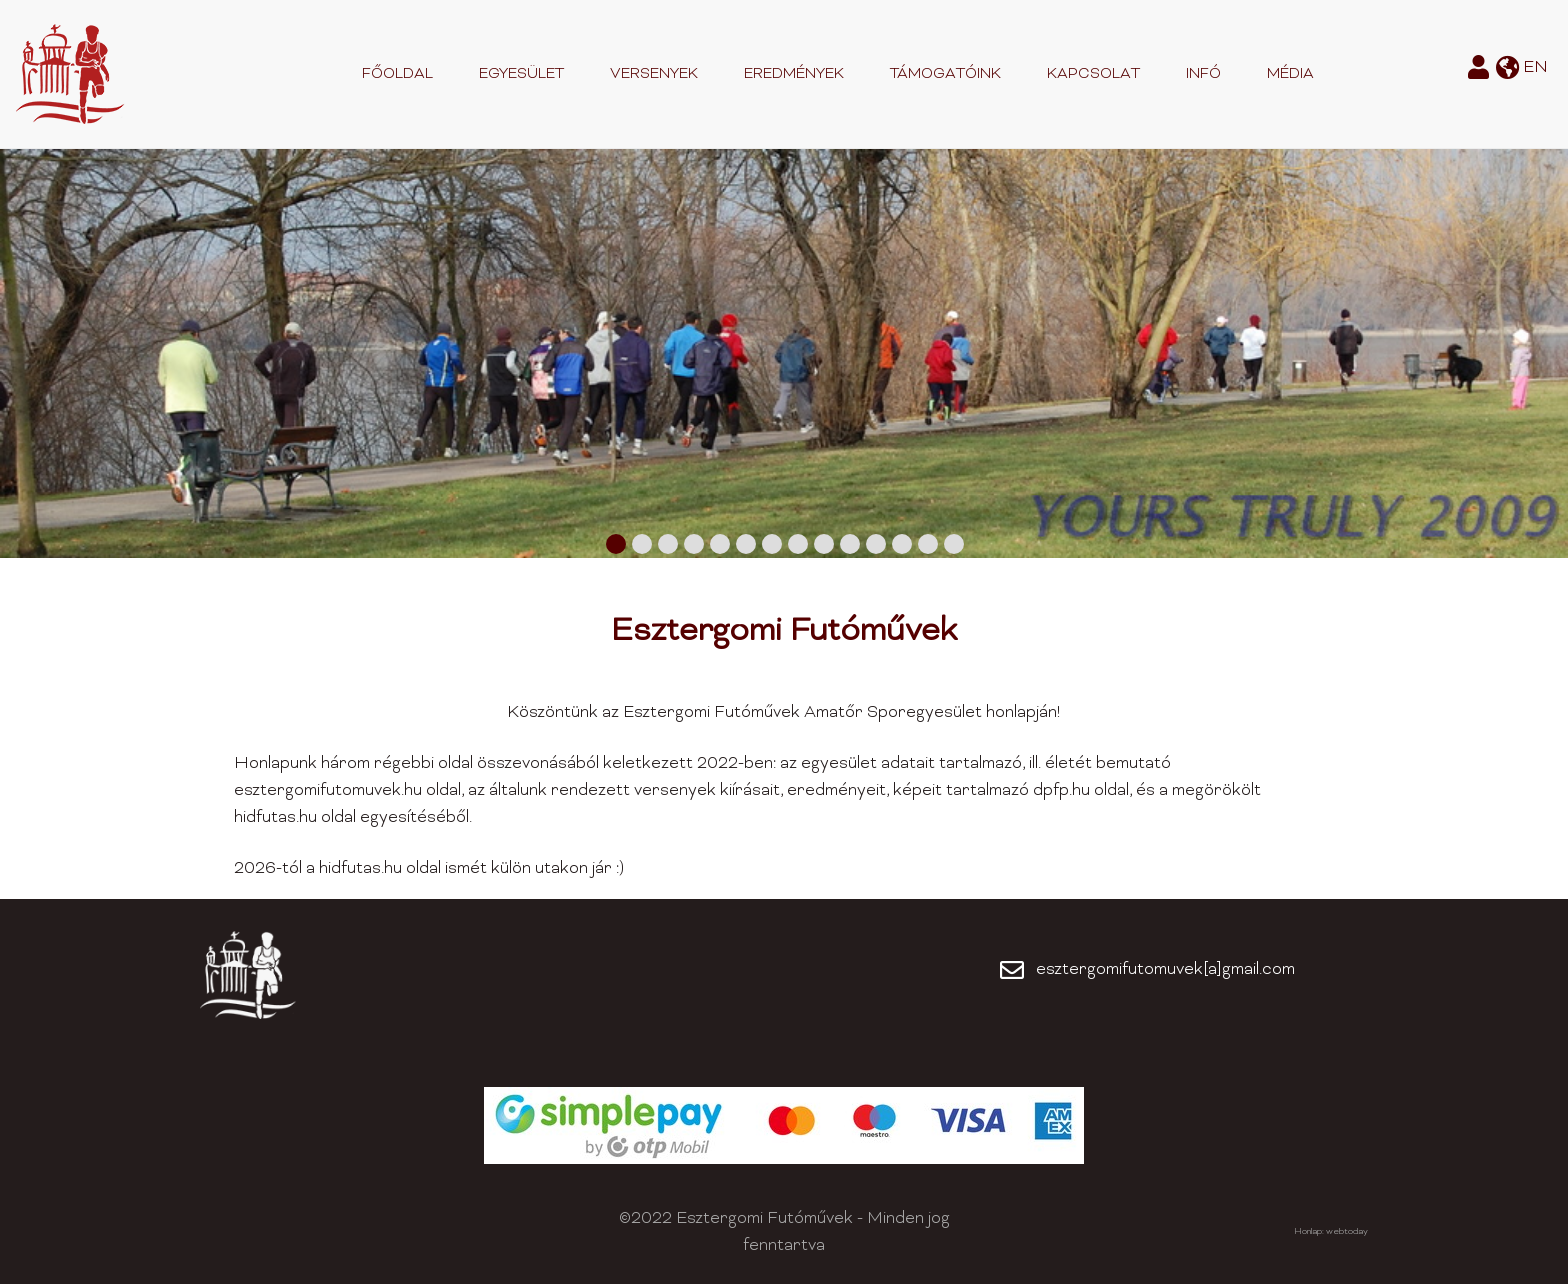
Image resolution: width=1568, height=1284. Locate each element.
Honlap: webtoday (1331, 1232)
